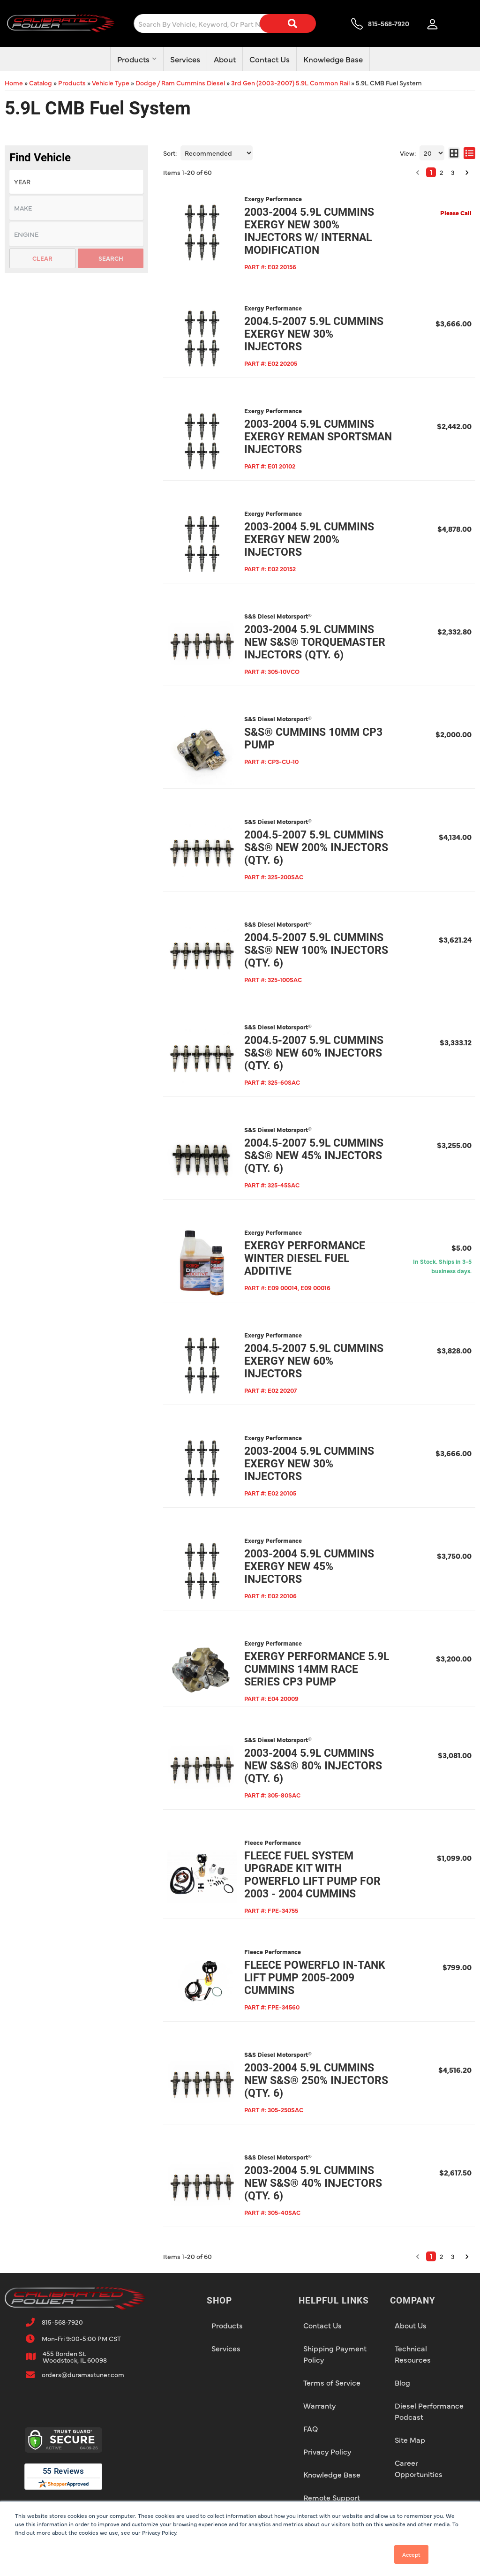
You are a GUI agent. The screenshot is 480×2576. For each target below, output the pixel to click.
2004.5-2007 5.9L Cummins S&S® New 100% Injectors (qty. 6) (316, 950)
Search (110, 258)
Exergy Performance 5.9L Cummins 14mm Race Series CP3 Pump (316, 1669)
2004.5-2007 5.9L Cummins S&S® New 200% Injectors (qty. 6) (316, 848)
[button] (417, 2256)
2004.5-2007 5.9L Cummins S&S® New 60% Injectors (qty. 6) (313, 1053)
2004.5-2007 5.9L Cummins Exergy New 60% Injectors (313, 1361)
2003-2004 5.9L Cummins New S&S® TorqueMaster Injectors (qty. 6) (314, 642)
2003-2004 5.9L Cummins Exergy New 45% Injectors (309, 1567)
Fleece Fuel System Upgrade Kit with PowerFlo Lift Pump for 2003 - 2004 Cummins (312, 1875)
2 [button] (441, 2256)
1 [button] (431, 2256)
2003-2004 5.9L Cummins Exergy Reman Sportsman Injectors (318, 437)
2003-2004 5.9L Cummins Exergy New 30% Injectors (309, 1464)
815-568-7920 (62, 2322)
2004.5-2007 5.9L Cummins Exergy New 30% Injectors (313, 334)
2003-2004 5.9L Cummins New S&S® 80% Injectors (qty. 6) (313, 1766)
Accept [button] (411, 2554)
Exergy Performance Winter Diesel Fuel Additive (304, 1258)
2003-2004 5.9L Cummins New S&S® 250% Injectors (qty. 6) (316, 2081)
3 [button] (453, 2256)
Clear (42, 258)
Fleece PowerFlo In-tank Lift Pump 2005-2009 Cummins (314, 1978)
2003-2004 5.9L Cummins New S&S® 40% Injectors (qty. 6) (313, 2183)
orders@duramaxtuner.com (83, 2374)
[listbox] (76, 234)
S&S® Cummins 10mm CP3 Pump (313, 738)
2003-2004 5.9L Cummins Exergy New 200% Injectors (309, 540)
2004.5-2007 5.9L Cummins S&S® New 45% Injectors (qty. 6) (313, 1156)
